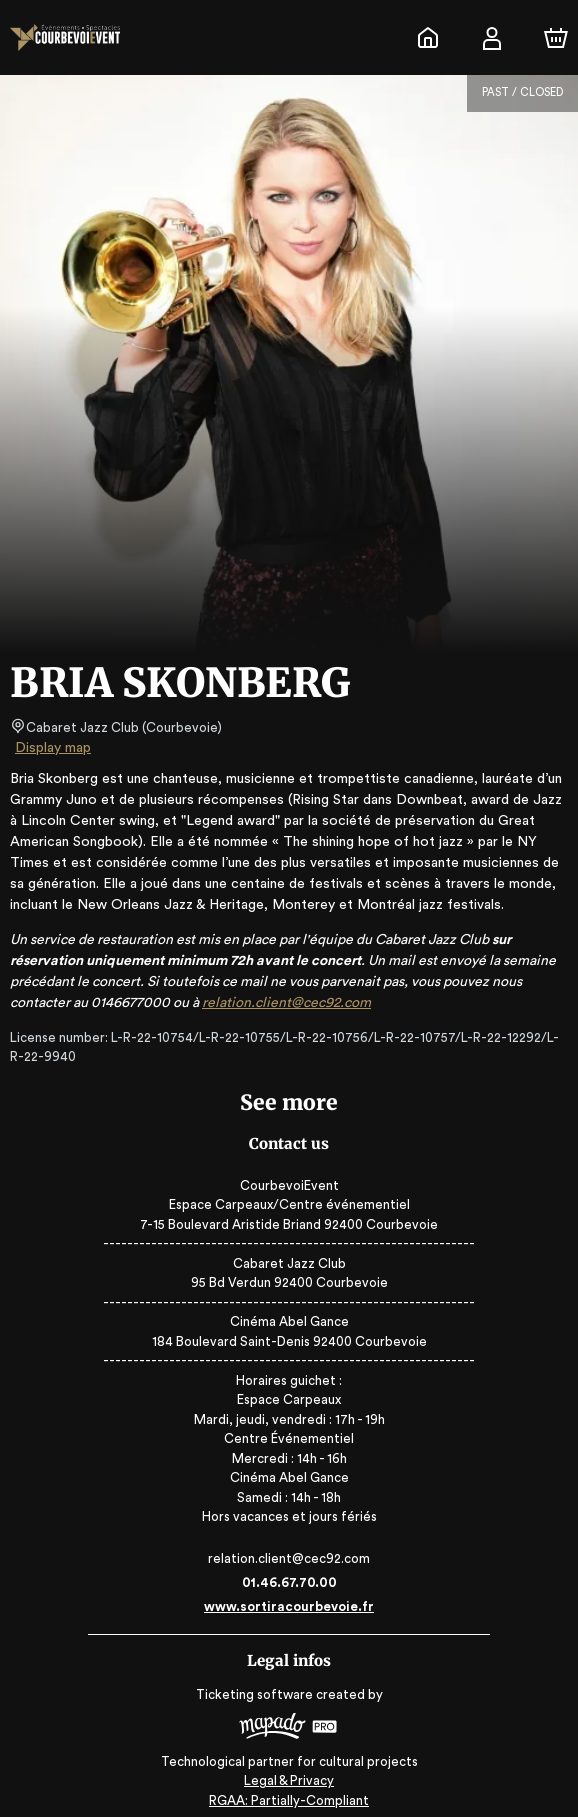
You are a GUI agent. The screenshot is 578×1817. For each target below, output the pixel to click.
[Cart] (556, 38)
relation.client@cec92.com (320, 1003)
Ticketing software (257, 1694)
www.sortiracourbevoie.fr (289, 1606)
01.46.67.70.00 (289, 1582)
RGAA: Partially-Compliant (288, 1792)
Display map (53, 748)
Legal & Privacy (289, 1772)
